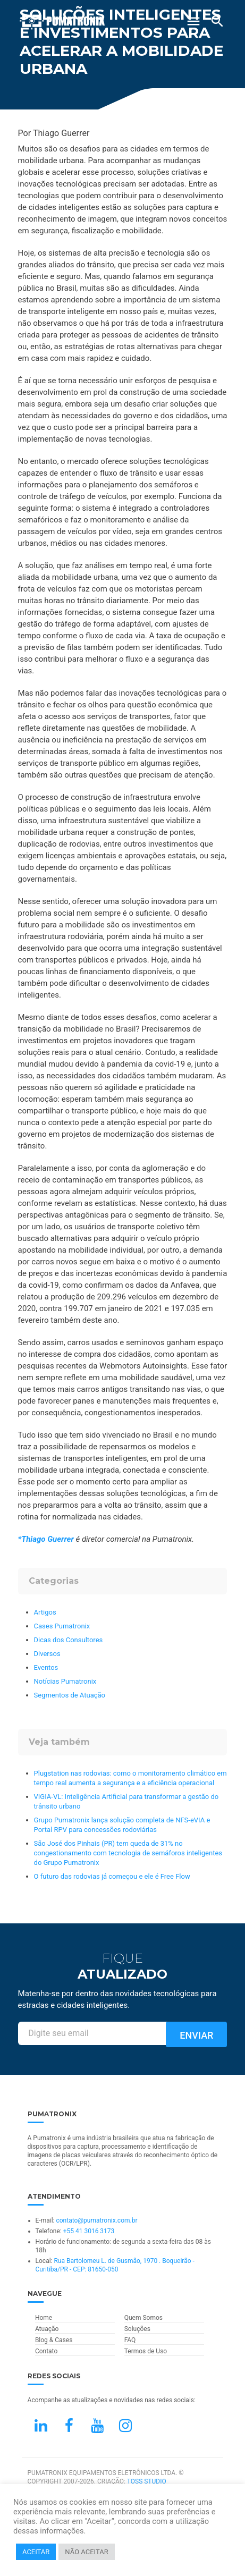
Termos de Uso (145, 2351)
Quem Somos (143, 2317)
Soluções (137, 2329)
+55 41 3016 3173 (89, 2231)
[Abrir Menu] (193, 21)
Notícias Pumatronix (65, 1681)
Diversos (47, 1654)
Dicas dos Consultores (68, 1640)
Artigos (45, 1612)
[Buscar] (217, 21)
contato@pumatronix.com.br (96, 2220)
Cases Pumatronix (62, 1626)
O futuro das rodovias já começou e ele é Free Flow (112, 1876)
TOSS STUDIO (146, 2481)
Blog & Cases (53, 2340)
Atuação (46, 2329)
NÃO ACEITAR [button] (86, 2552)
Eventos (46, 1667)
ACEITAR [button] (35, 2552)
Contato (46, 2351)
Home (43, 2317)
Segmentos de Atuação (69, 1695)
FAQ (130, 2340)
